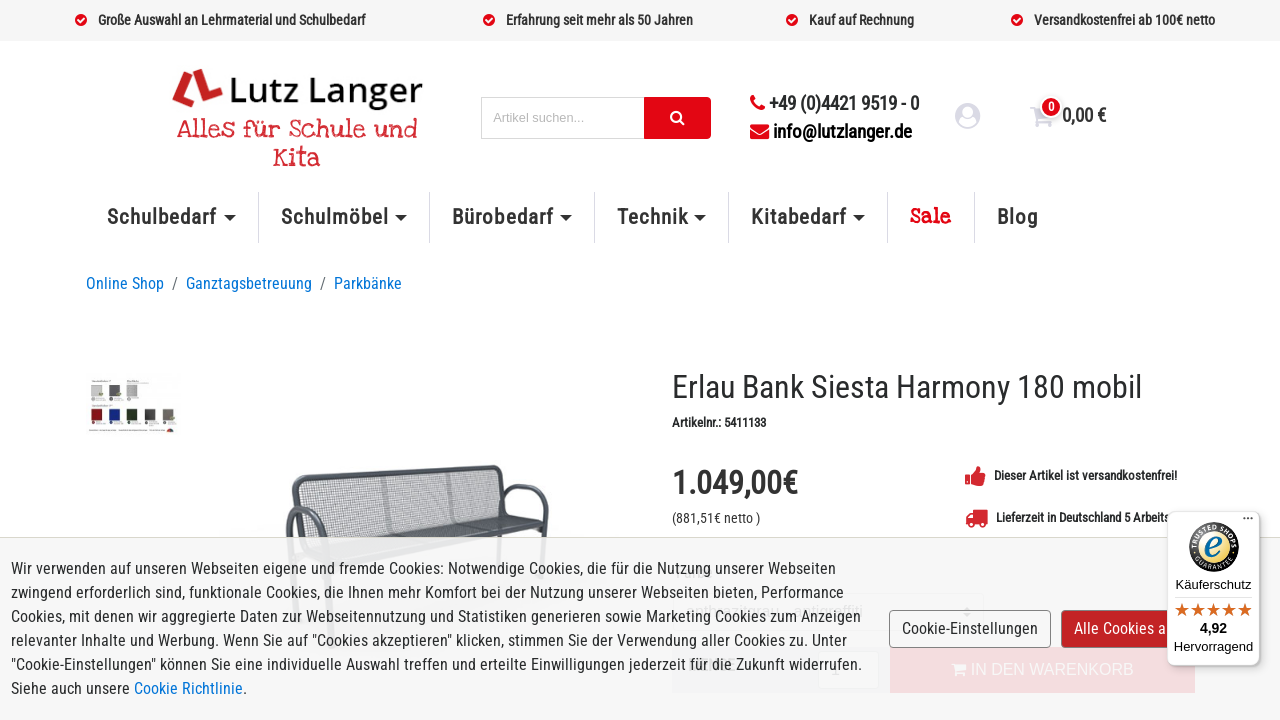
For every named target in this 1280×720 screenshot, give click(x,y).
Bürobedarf (502, 217)
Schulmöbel (335, 217)
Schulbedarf (162, 217)
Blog (1017, 217)
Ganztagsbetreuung (249, 283)
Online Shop (125, 283)
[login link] (968, 119)
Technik (652, 217)
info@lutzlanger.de (831, 131)
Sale (931, 217)
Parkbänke (368, 283)
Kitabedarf (798, 217)
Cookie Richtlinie (188, 688)
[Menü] (1248, 523)
